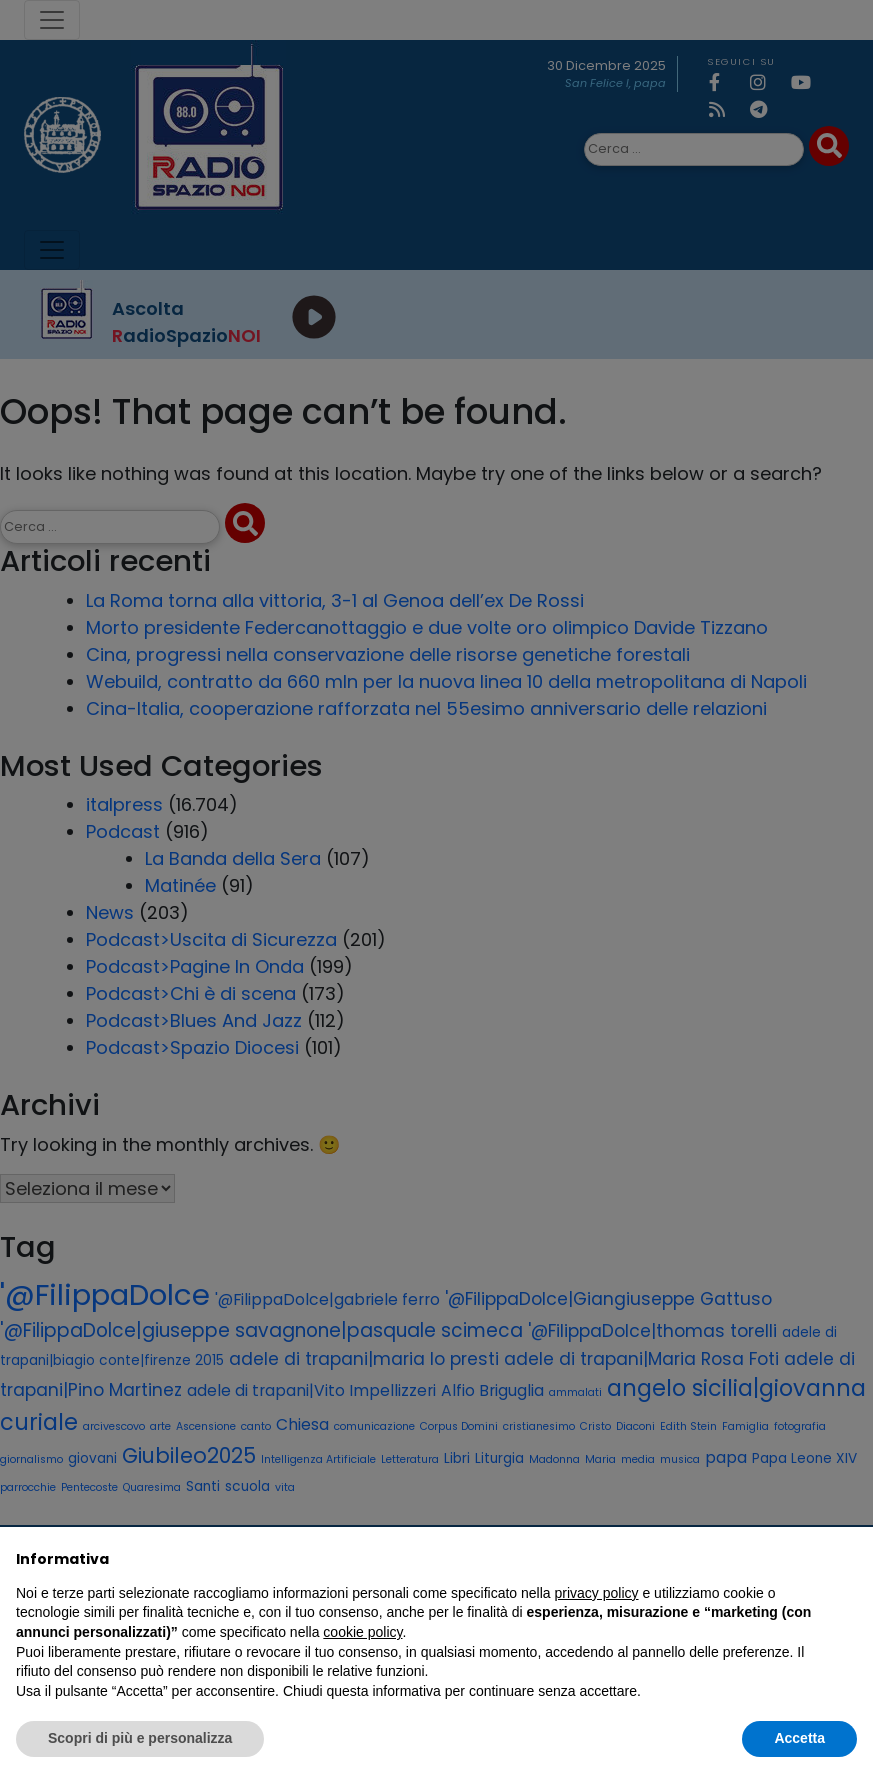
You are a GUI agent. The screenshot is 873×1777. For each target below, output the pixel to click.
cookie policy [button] (362, 1632)
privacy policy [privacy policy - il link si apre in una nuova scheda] (597, 1593)
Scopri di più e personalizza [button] (140, 1738)
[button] (847, 1559)
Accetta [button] (799, 1738)
